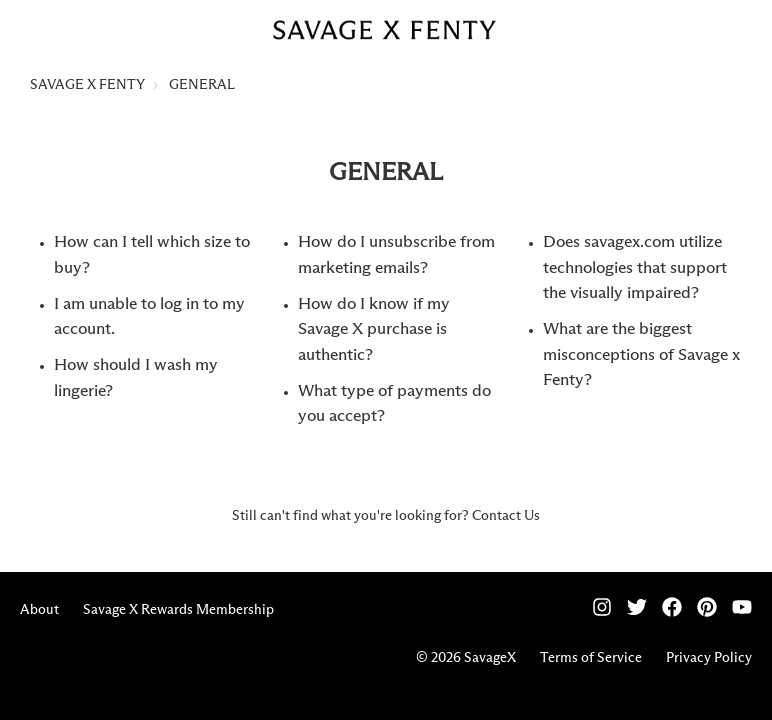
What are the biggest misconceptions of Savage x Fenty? (641, 355)
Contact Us (506, 516)
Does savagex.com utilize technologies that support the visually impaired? (635, 268)
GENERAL (202, 85)
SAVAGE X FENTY (87, 85)
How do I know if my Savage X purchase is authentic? (374, 330)
